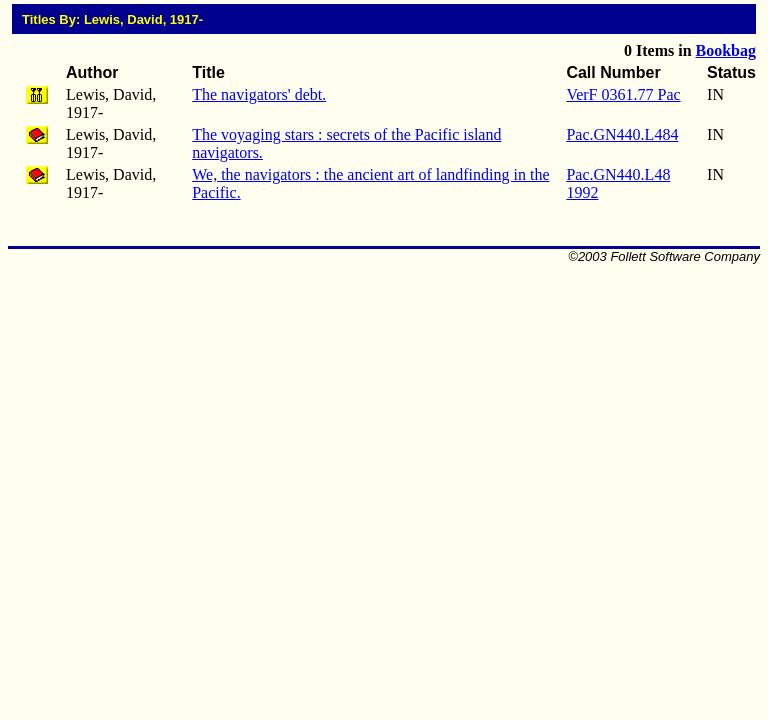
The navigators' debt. (259, 94)
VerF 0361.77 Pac (623, 94)
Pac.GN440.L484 (622, 134)
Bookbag (726, 50)
